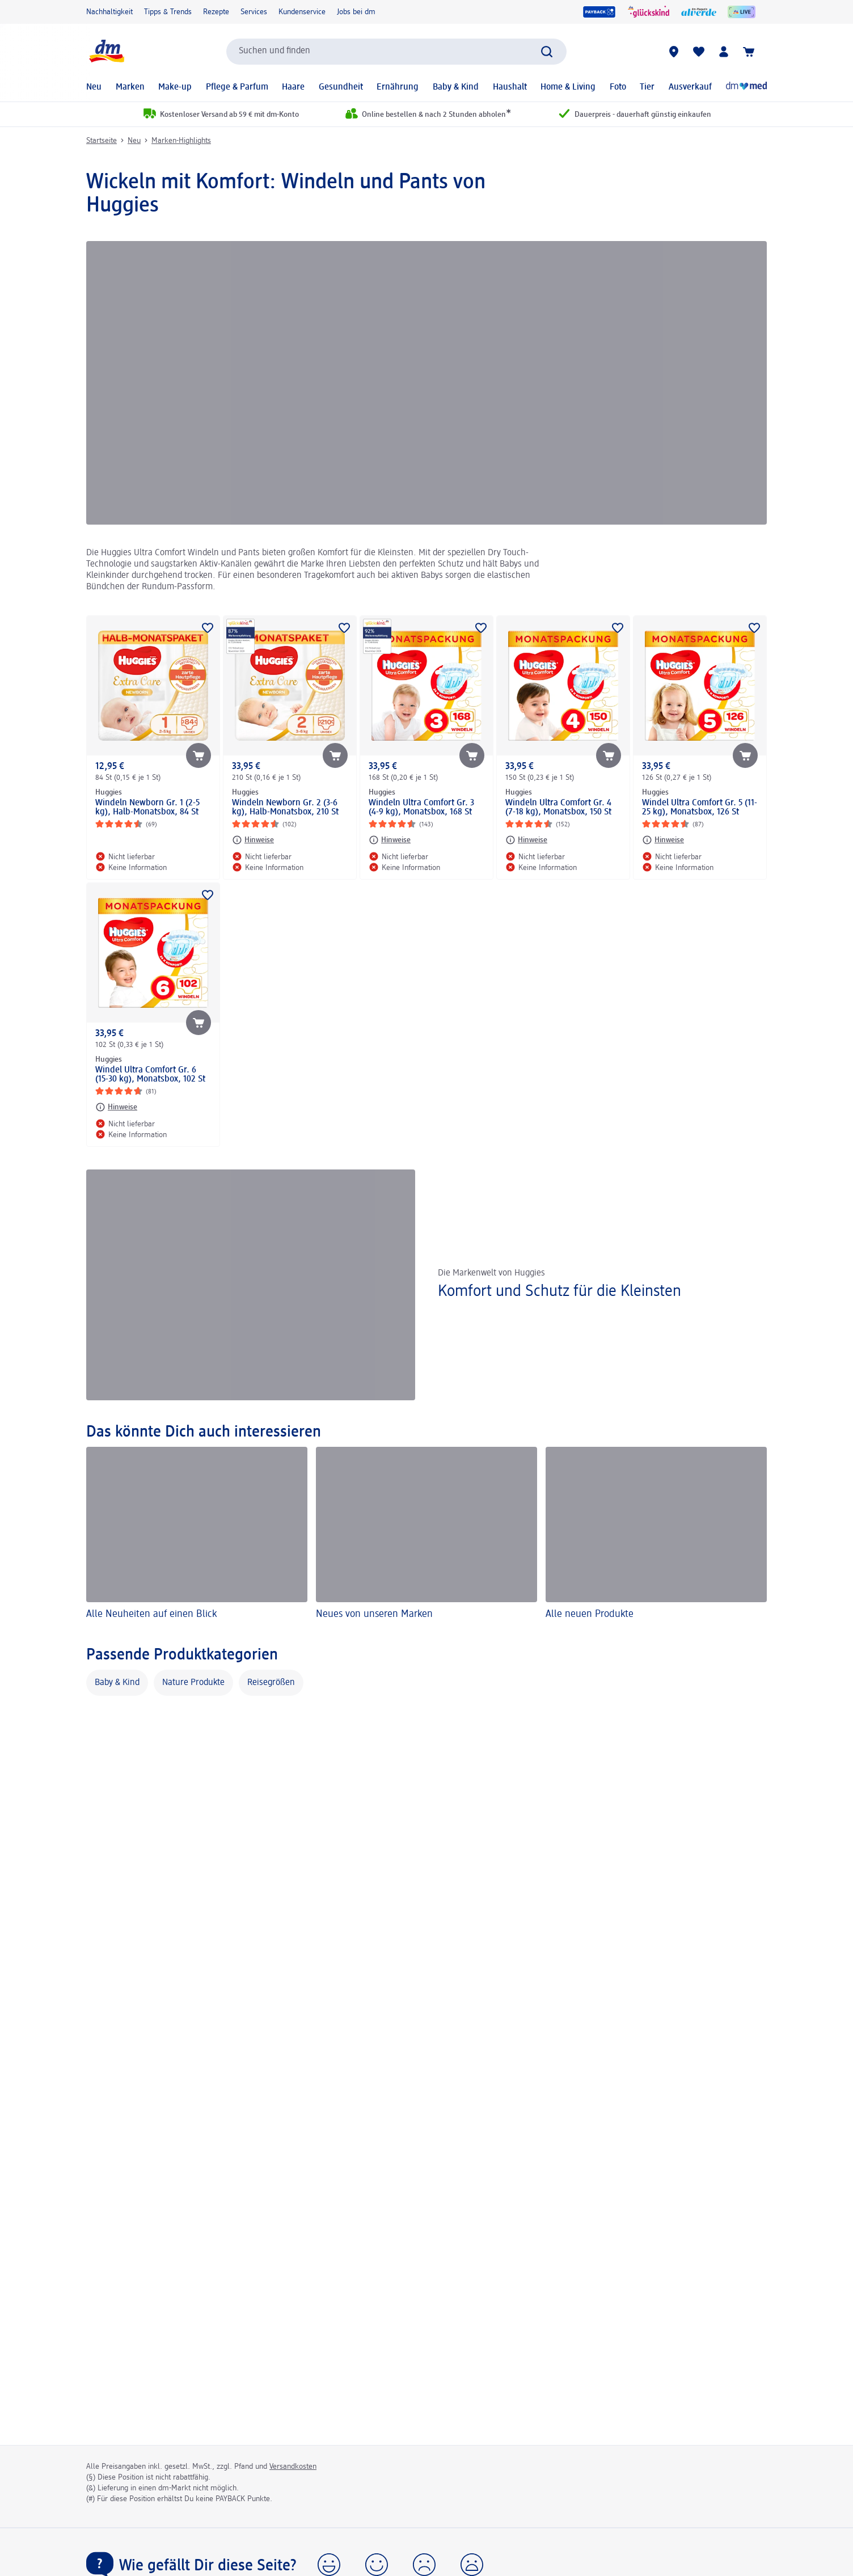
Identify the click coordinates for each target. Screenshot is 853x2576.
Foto (618, 87)
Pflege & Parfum (237, 87)
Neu (94, 87)
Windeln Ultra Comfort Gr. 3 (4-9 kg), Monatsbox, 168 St (421, 808)
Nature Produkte (193, 1682)
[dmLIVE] (741, 12)
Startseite (101, 141)
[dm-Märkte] (674, 51)
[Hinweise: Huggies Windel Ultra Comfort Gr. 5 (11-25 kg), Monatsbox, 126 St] (663, 840)
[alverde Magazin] (698, 12)
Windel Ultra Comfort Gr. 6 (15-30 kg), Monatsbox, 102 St (150, 1075)
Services (253, 12)
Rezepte (216, 12)
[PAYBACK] (599, 12)
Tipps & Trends (168, 12)
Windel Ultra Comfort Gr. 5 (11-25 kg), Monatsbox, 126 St (699, 808)
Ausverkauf (690, 87)
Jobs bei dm (356, 12)
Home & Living (568, 87)
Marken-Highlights (181, 141)
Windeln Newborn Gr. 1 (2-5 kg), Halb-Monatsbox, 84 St (147, 808)
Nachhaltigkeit (109, 12)
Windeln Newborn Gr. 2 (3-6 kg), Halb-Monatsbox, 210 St (285, 808)
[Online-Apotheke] (746, 87)
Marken (130, 87)
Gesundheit (341, 87)
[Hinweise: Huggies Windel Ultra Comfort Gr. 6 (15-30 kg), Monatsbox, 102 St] (116, 1107)
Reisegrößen (271, 1682)
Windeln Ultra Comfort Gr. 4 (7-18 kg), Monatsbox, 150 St (558, 808)
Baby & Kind (456, 87)
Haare (293, 87)
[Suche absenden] (546, 52)
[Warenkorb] (748, 51)
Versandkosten (292, 2467)
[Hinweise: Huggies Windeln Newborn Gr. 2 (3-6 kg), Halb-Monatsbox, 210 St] (253, 840)
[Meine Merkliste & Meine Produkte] (699, 51)
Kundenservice (302, 12)
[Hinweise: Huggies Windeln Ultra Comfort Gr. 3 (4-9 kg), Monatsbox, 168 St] (390, 840)
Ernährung (398, 87)
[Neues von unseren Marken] (426, 1535)
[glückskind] (648, 12)
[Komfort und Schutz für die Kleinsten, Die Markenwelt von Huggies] (426, 1284)
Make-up (175, 87)
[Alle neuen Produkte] (656, 1535)
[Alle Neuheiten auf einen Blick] (196, 1535)
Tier (647, 87)
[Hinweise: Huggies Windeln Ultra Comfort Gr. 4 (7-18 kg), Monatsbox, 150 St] (526, 840)
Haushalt (510, 87)
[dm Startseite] (106, 51)
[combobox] (396, 52)
